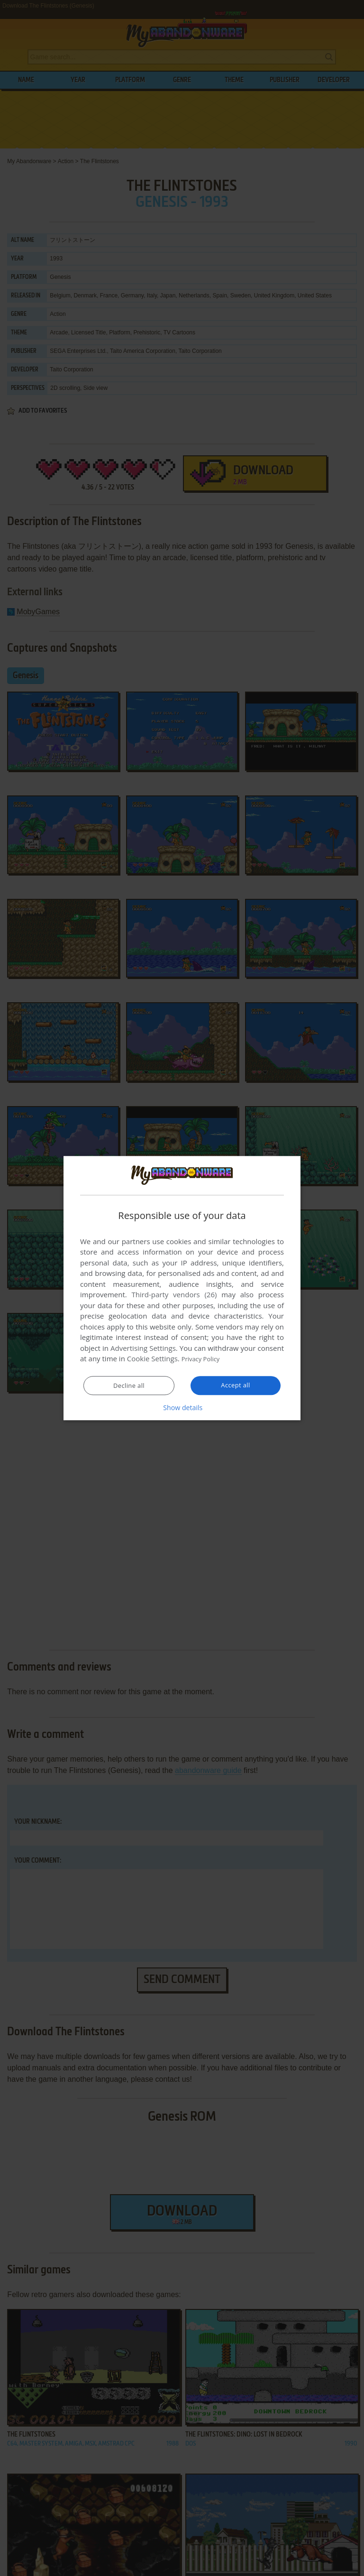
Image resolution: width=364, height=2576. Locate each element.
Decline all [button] (129, 1386)
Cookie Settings (152, 1359)
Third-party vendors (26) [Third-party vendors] (174, 1295)
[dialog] (182, 1288)
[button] (182, 1408)
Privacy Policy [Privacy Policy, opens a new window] (204, 1359)
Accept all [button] (236, 1385)
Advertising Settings (143, 1348)
